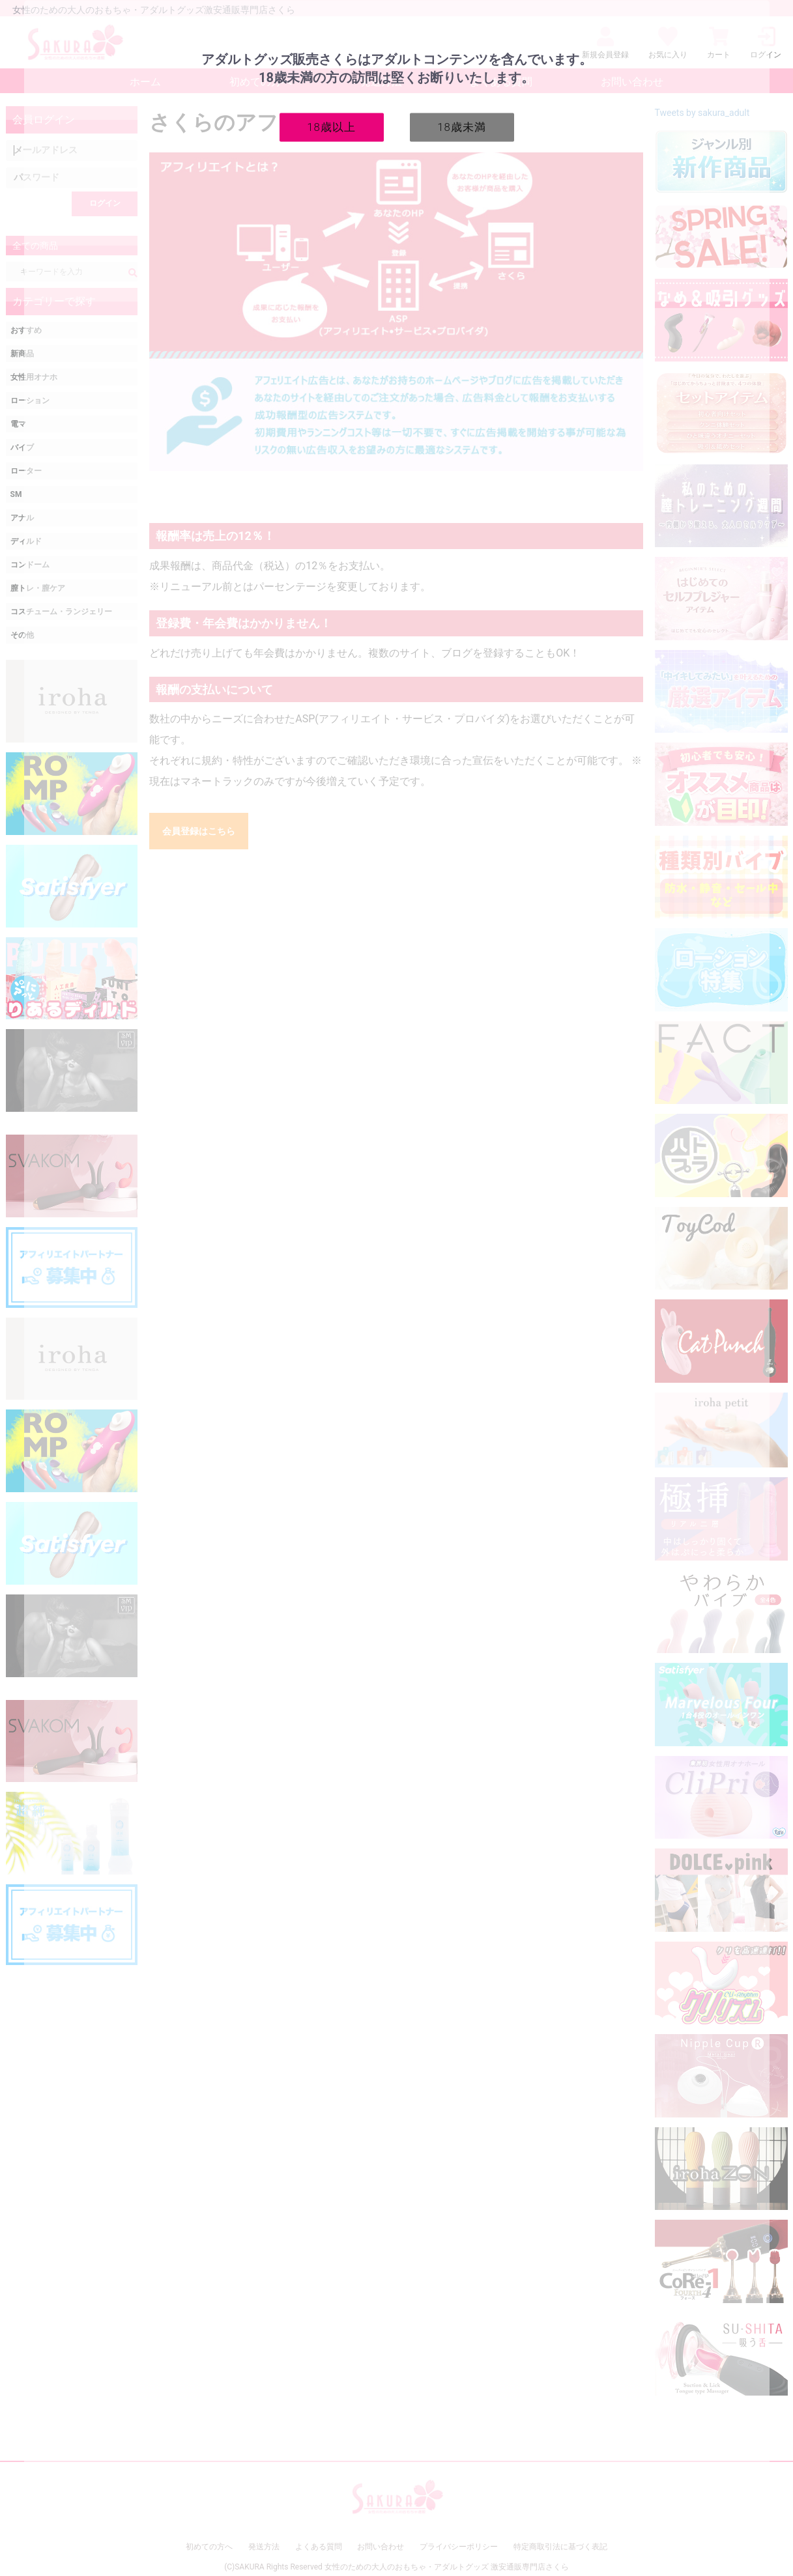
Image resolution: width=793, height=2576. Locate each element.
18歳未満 (461, 126)
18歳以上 (331, 126)
